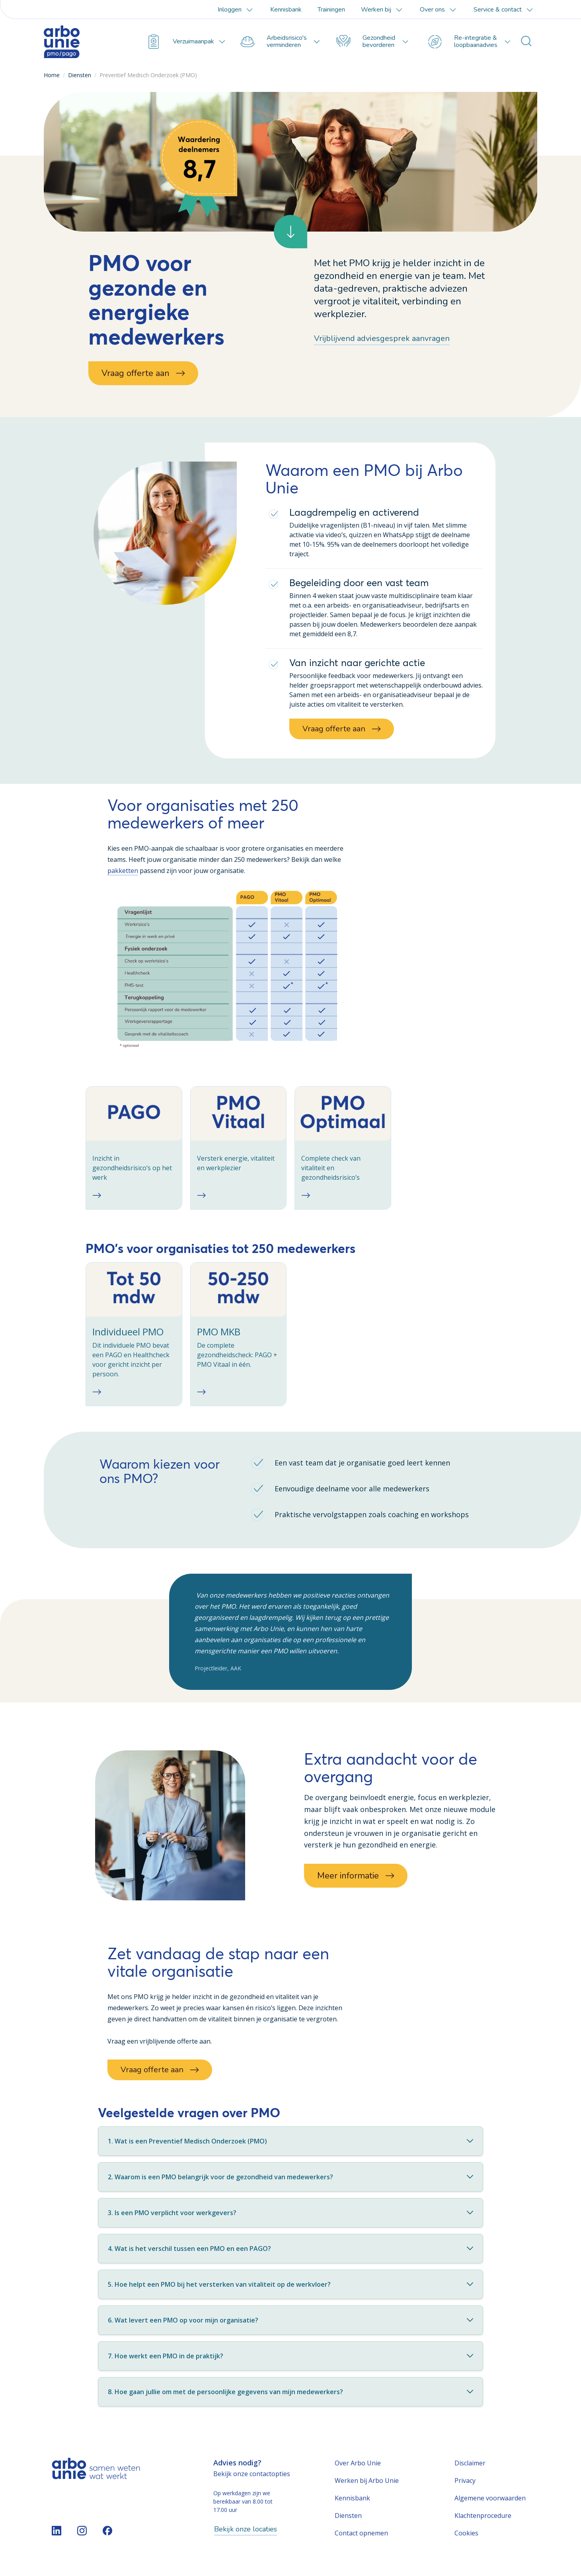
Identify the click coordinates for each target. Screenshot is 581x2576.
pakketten (122, 870)
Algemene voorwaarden (490, 2503)
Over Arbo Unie (358, 2468)
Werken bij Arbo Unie (367, 2486)
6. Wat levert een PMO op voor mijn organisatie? (290, 2325)
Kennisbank (286, 9)
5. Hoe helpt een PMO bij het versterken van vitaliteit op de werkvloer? (290, 2290)
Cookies (466, 2538)
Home (52, 75)
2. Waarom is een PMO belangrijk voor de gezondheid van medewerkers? (290, 2182)
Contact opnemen (361, 2538)
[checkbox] (134, 1149)
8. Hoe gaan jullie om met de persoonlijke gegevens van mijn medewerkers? (290, 2397)
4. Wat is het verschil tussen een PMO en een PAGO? (290, 2254)
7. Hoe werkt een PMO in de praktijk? (290, 2361)
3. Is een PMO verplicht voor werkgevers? (290, 2218)
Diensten (79, 75)
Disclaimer (469, 2468)
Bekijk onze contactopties (251, 2479)
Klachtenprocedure (482, 2521)
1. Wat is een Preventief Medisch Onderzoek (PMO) (290, 2146)
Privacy (465, 2486)
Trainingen (331, 9)
